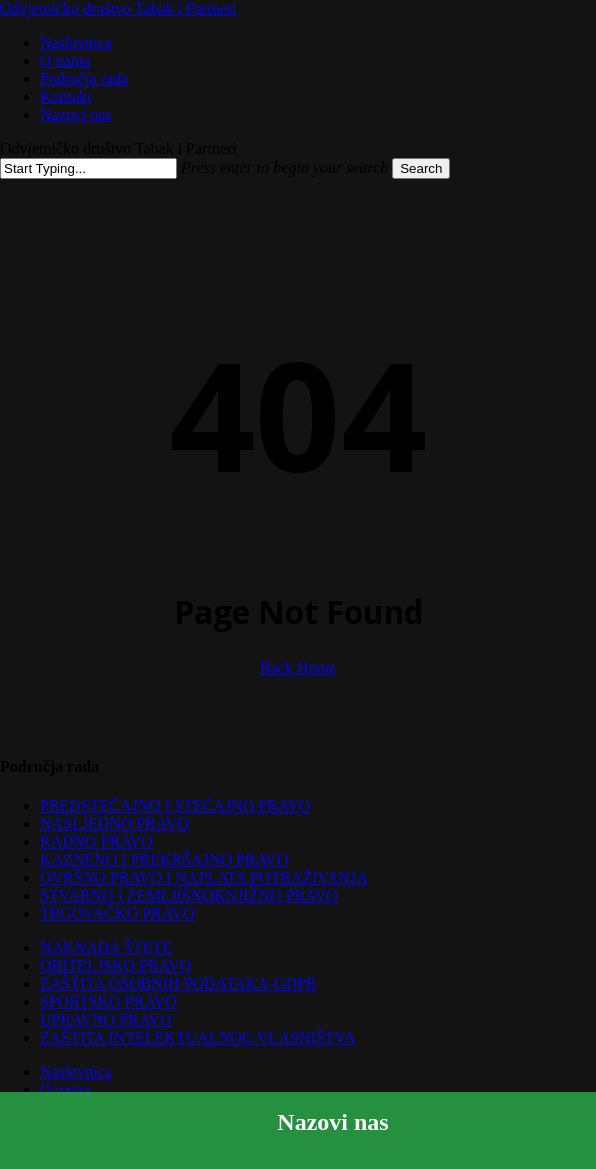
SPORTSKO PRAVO (108, 1001)
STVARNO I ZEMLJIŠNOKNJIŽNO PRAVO (189, 895)
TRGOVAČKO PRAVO (117, 913)
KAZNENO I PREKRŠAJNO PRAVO (164, 859)
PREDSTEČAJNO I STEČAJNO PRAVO (175, 805)
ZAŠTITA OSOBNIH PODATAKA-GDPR (178, 983)
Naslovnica (76, 1071)
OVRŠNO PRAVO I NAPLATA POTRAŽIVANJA (204, 877)
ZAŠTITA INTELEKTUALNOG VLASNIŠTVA (197, 1037)
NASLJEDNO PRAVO (114, 823)
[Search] (88, 168)
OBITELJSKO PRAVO (115, 965)
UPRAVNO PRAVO (105, 1019)
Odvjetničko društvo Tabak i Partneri (118, 8)
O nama (65, 1089)
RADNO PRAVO (96, 841)
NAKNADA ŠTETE (106, 947)
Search (421, 168)
